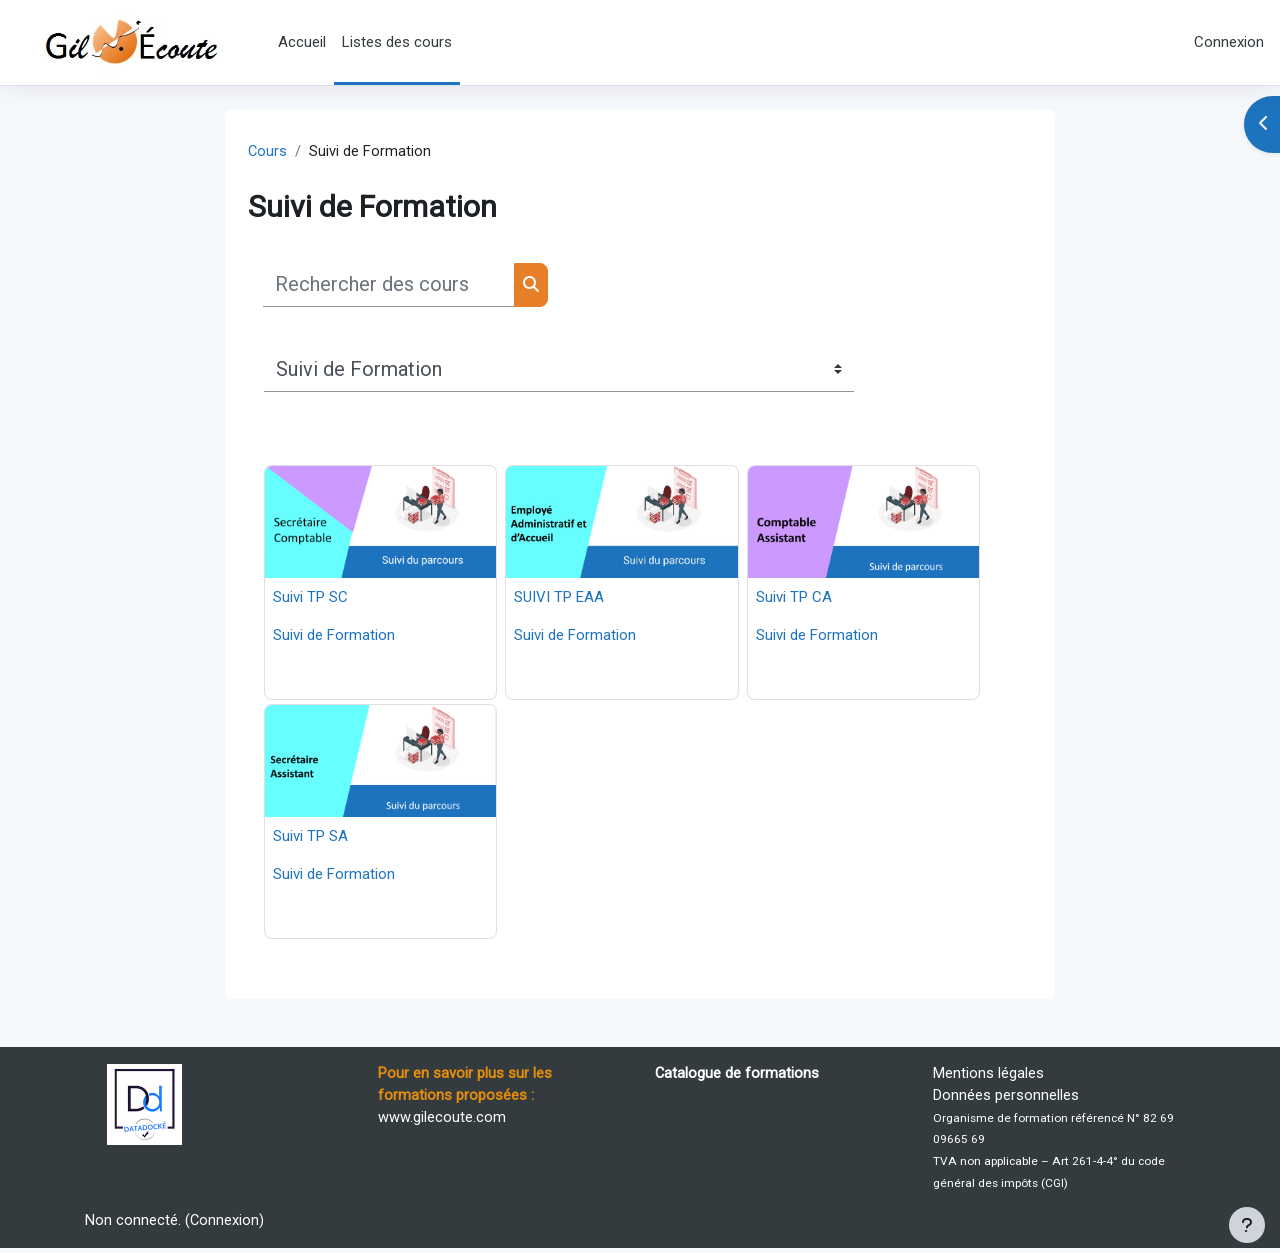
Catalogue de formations (737, 1075)
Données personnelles (1006, 1097)
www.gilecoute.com (442, 1120)
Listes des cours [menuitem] (397, 42)
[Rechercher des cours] (389, 286)
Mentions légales (988, 1075)
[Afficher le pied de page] (1247, 1225)
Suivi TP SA (310, 837)
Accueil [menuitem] (302, 42)
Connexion (1229, 42)
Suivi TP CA (794, 598)
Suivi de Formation (334, 636)
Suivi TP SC (310, 598)
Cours (268, 152)
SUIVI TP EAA (559, 598)
